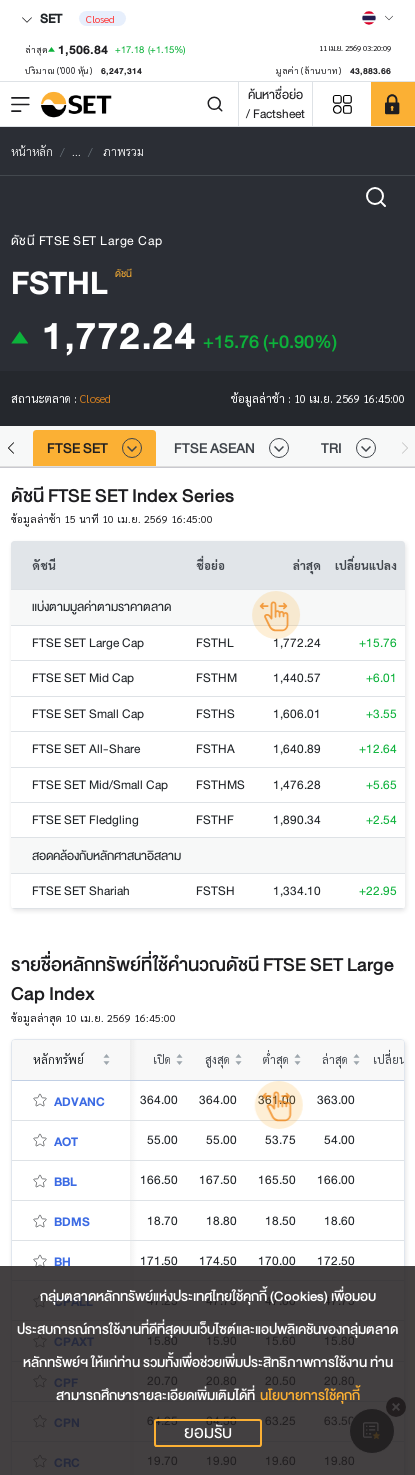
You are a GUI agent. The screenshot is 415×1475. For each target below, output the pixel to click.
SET (41, 18)
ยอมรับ (208, 1433)
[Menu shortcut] (342, 104)
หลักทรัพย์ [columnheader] (58, 1059)
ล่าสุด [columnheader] (335, 1059)
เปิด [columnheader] (162, 1059)
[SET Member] (393, 104)
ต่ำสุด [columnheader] (276, 1059)
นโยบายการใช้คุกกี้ (310, 1395)
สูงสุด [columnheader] (217, 1059)
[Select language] (378, 18)
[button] (11, 448)
